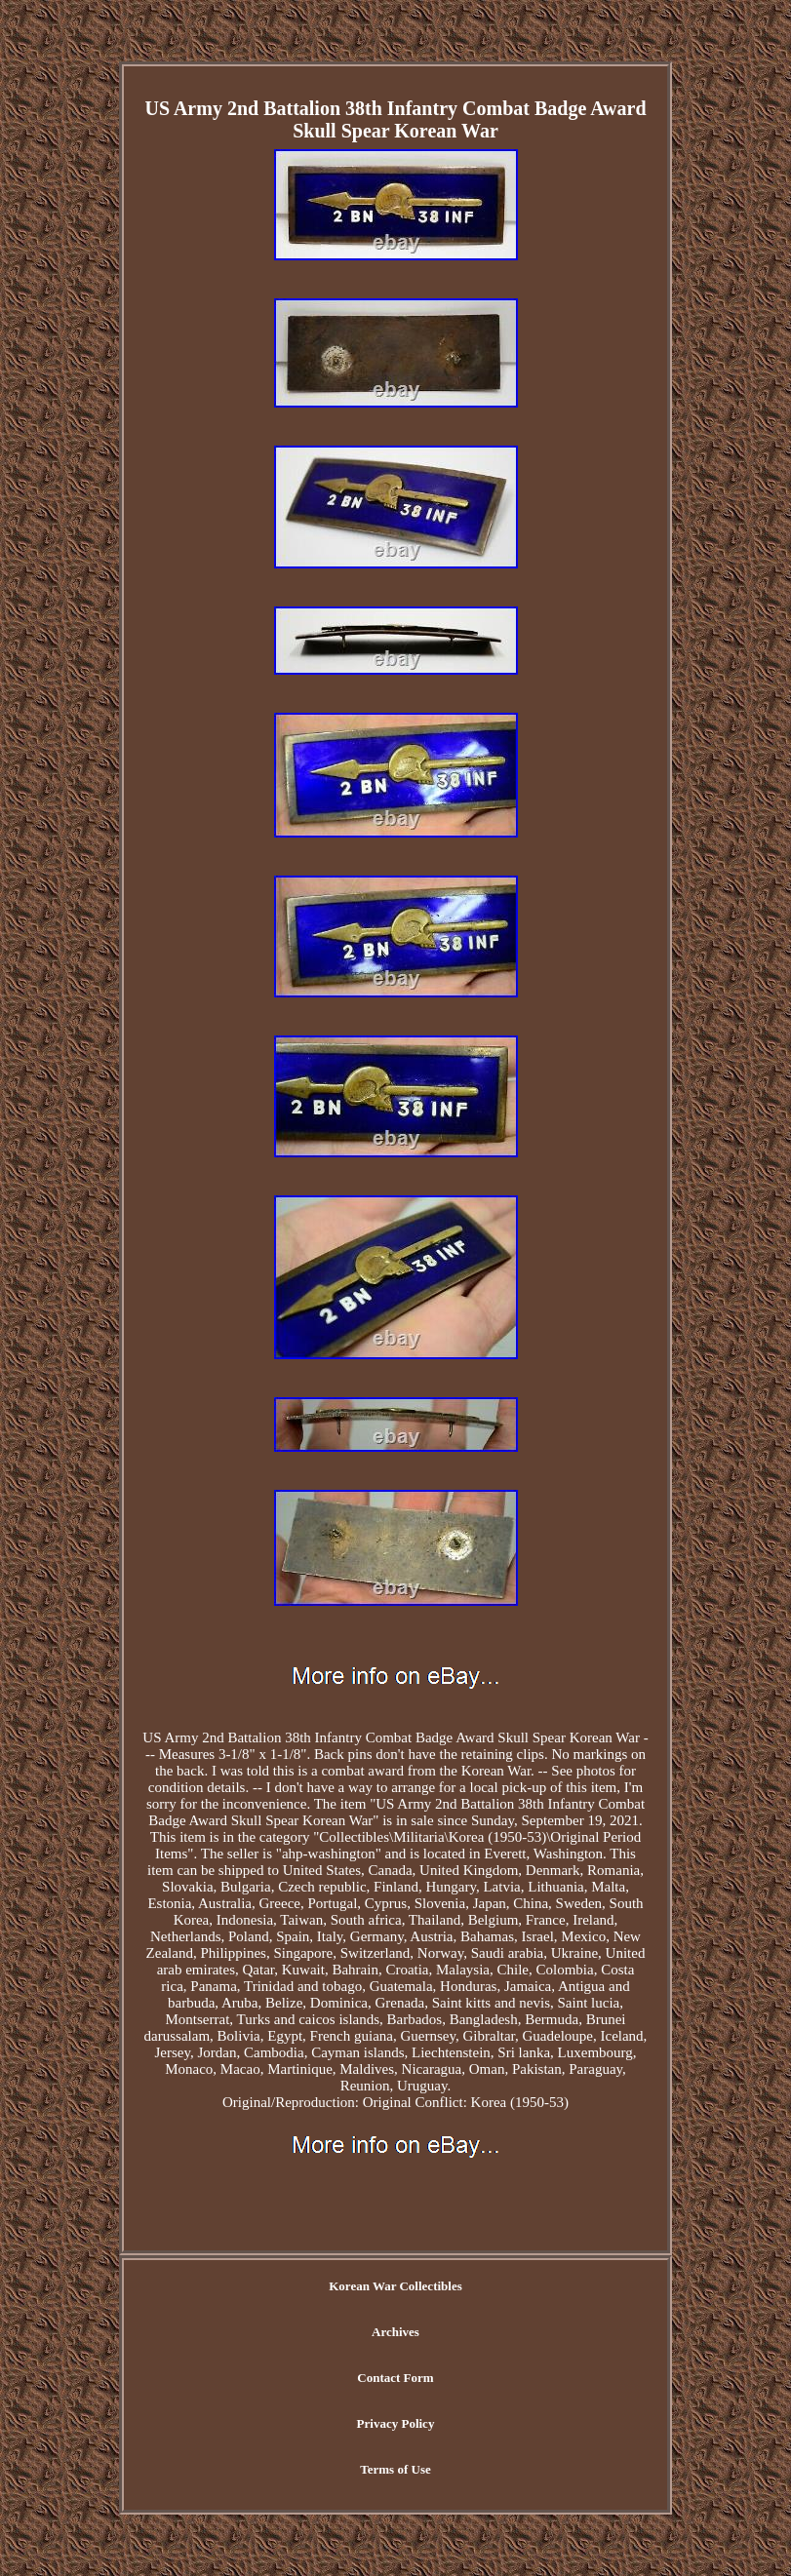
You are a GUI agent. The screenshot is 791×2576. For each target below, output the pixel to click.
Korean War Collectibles (395, 2286)
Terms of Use (395, 2469)
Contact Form (395, 2377)
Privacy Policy (396, 2423)
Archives (395, 2331)
